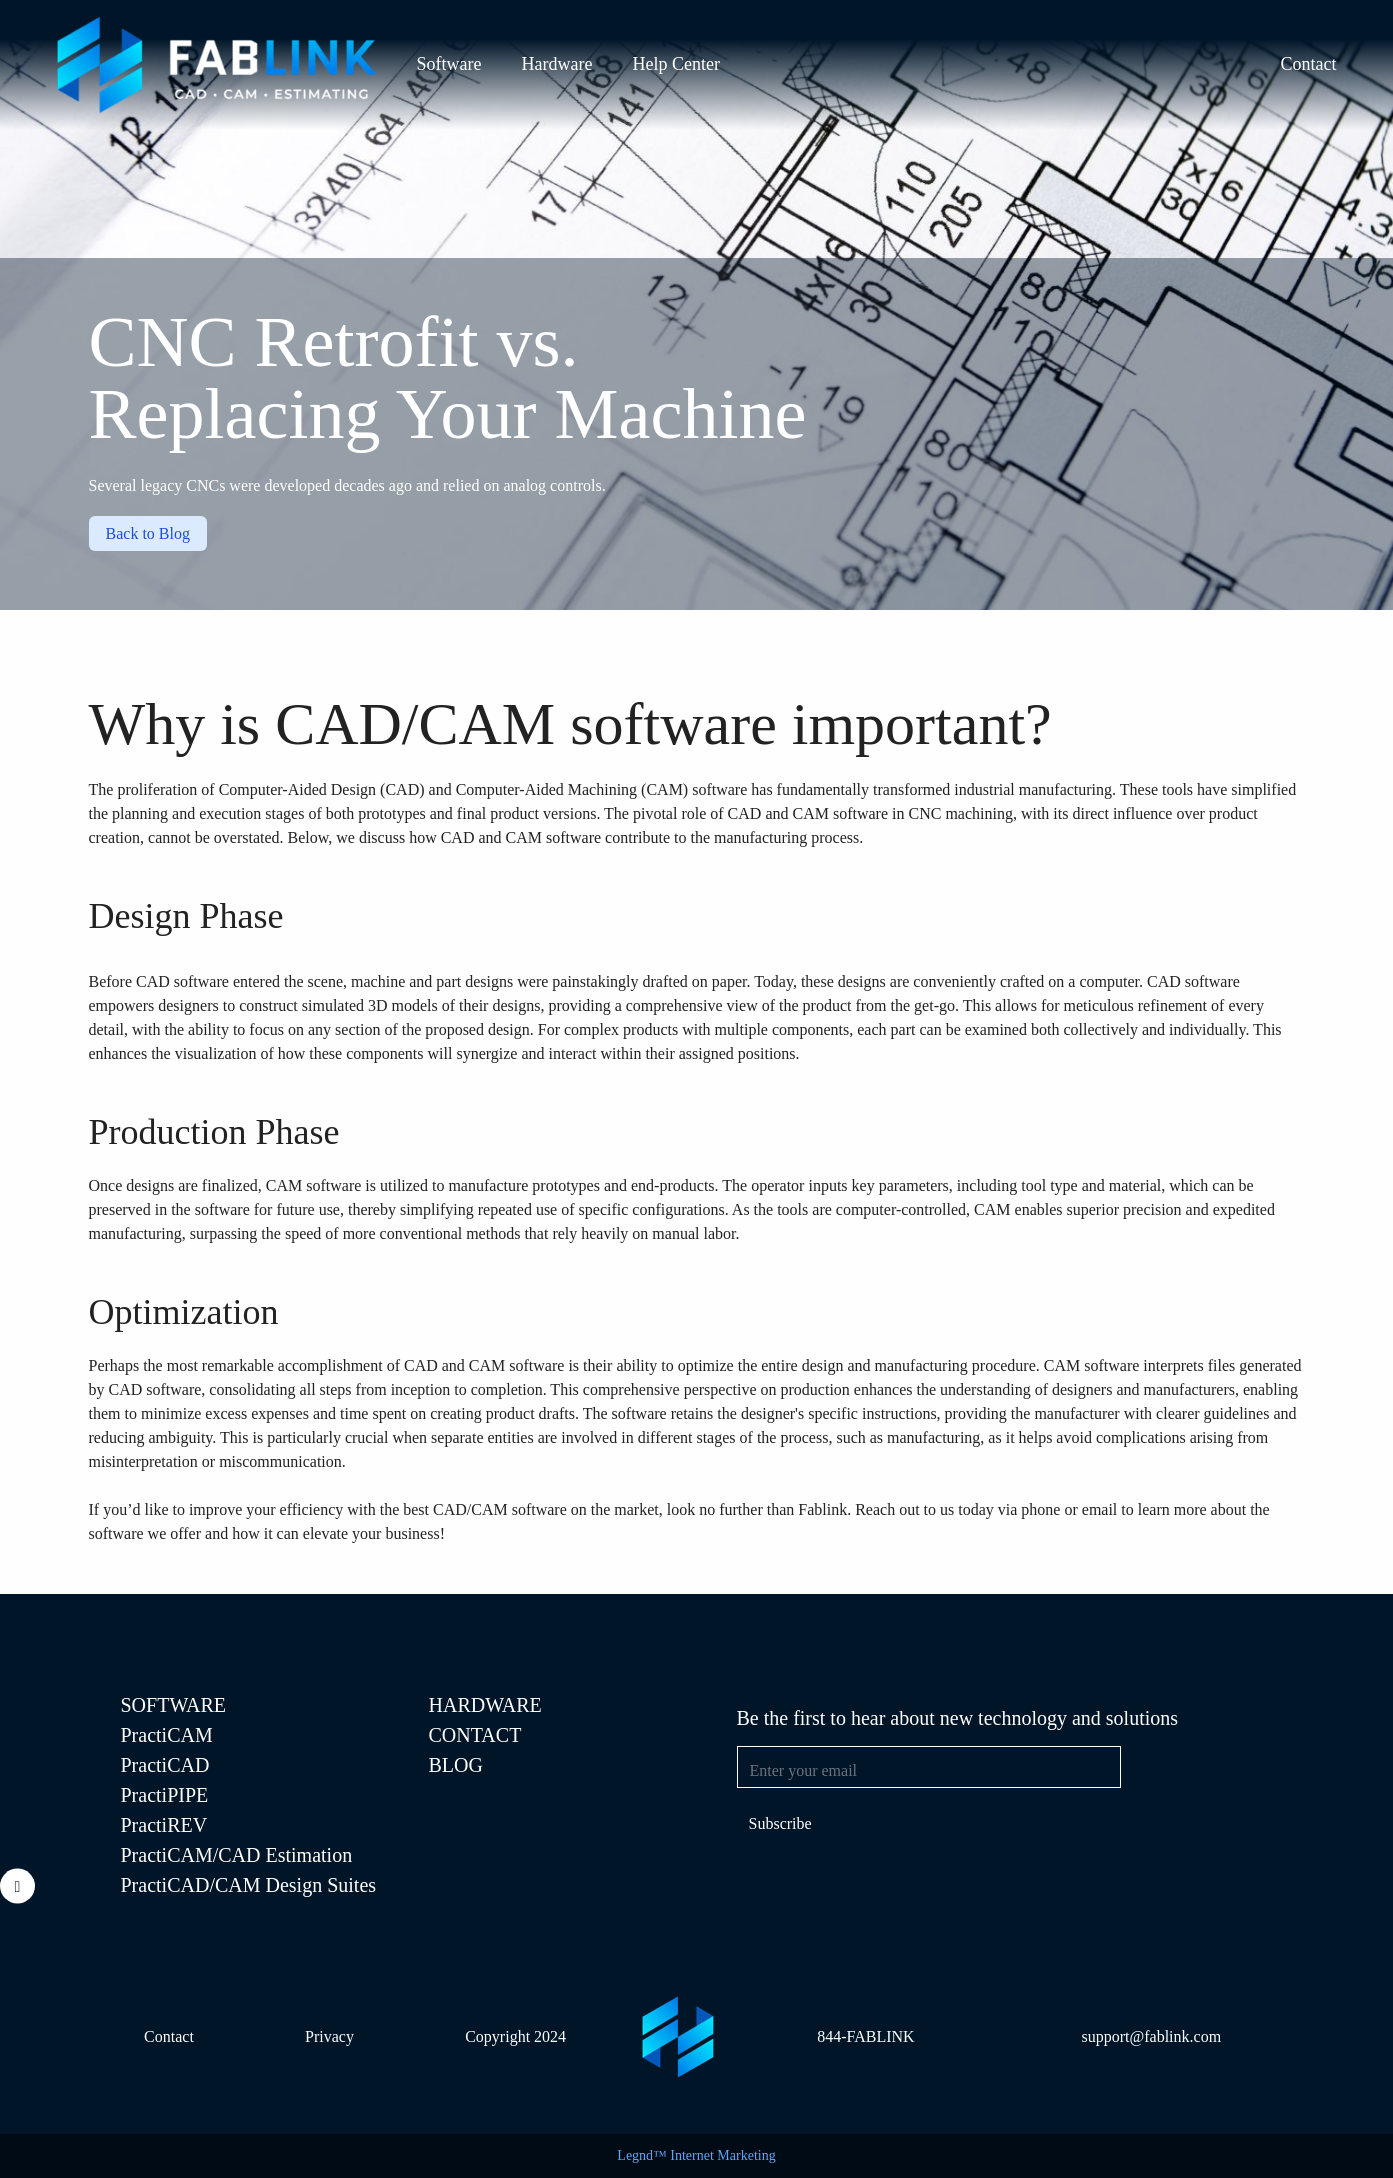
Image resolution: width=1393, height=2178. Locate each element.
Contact (1309, 64)
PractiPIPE (165, 1795)
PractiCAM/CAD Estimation (237, 1855)
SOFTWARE (174, 1705)
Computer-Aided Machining (546, 789)
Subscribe (780, 1823)
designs (150, 1185)
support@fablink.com (1151, 2036)
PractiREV (164, 1825)
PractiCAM (167, 1735)
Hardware (556, 64)
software (719, 789)
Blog (456, 1765)
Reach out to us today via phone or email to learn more (1030, 1509)
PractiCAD (165, 1765)
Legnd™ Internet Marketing (696, 2155)
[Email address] (929, 1767)
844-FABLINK (865, 2036)
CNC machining (960, 813)
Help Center (675, 64)
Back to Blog (148, 533)
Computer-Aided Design (297, 789)
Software (449, 64)
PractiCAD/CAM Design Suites (249, 1885)
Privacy (329, 2036)
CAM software (314, 1185)
